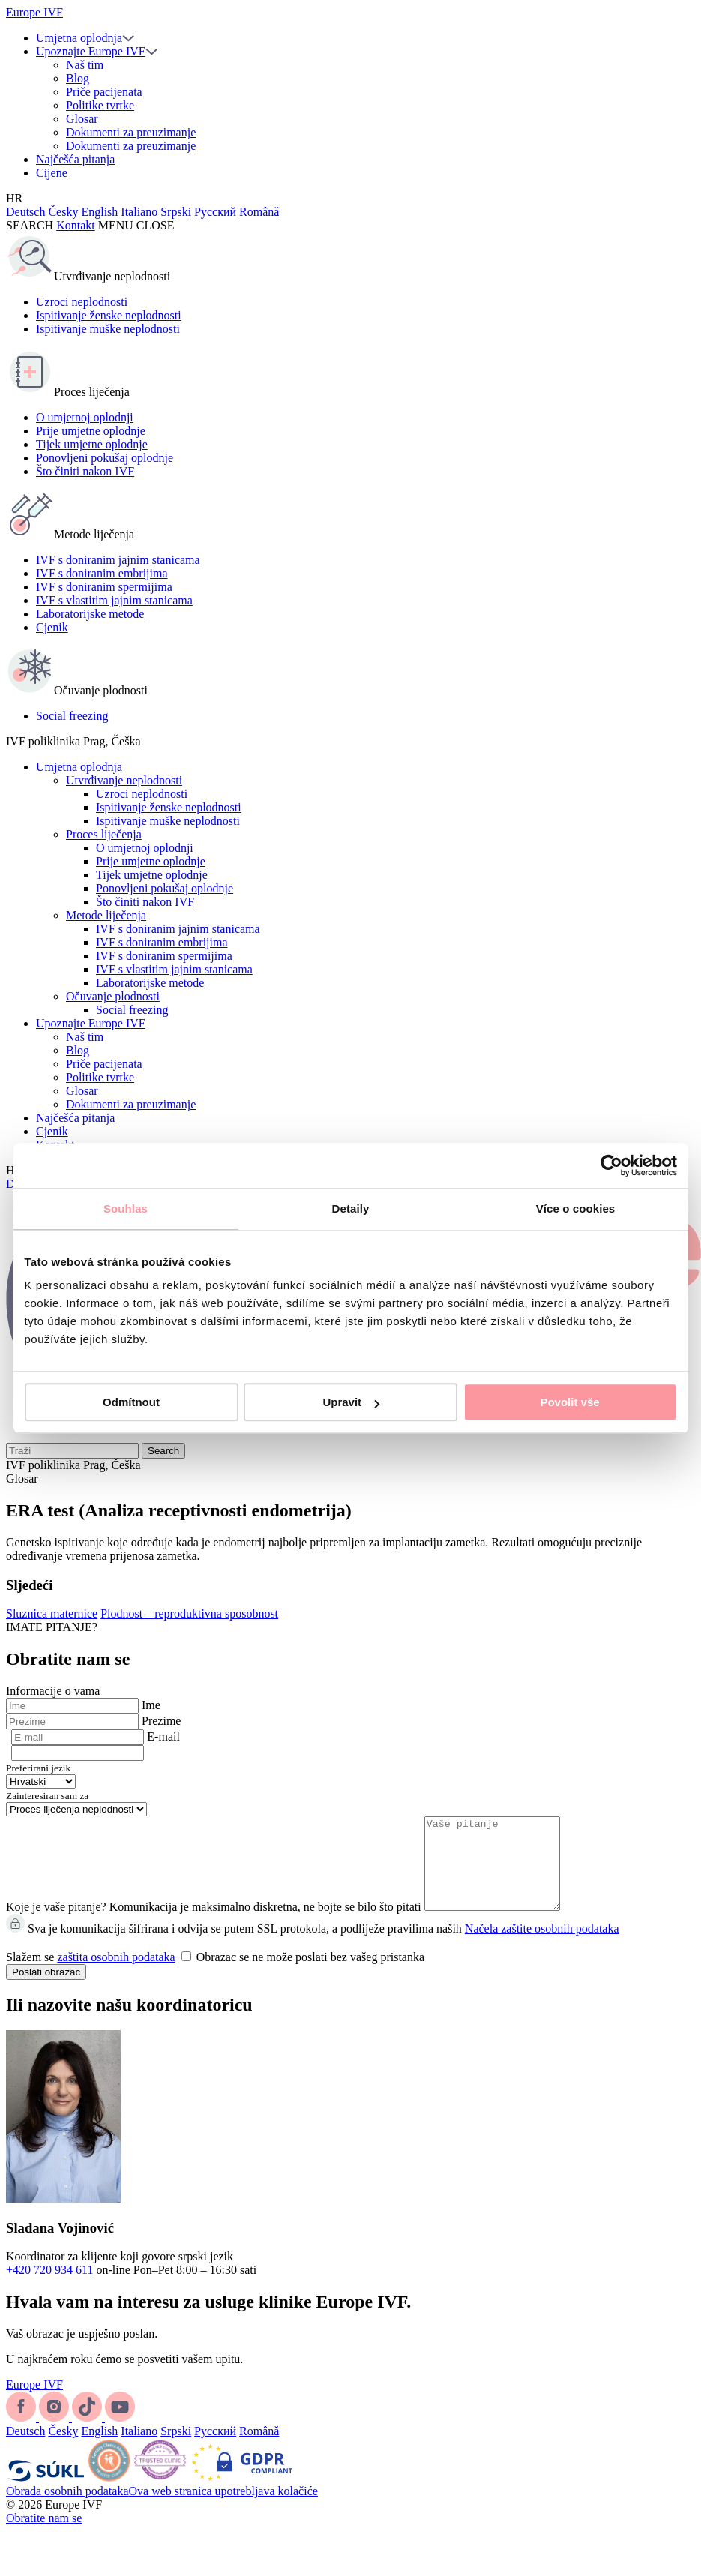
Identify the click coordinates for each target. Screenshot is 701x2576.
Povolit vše (569, 1402)
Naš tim (84, 64)
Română (259, 211)
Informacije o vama (53, 1690)
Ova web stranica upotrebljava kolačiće (223, 2509)
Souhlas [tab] (125, 1208)
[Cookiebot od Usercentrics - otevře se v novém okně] (611, 1165)
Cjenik (52, 627)
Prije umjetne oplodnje (90, 430)
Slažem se (215, 1975)
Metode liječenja (106, 915)
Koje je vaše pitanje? (56, 1924)
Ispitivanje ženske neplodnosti (108, 315)
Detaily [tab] (351, 1208)
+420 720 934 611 (49, 2287)
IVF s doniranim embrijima (102, 573)
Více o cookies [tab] (576, 1208)
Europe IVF (34, 12)
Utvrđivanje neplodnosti (124, 780)
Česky (63, 211)
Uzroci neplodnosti (81, 301)
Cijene (51, 172)
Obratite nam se (44, 2536)
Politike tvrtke (100, 105)
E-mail (163, 1736)
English (99, 211)
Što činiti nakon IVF (85, 471)
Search (163, 1450)
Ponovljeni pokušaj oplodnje (104, 457)
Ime (151, 1705)
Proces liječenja (104, 834)
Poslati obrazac (46, 1990)
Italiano (139, 211)
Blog (77, 78)
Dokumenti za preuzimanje (131, 132)
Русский (215, 211)
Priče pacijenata (104, 91)
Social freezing (72, 715)
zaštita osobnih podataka (116, 1975)
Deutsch (25, 211)
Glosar (82, 118)
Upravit (350, 1402)
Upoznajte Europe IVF (90, 51)
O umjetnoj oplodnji (84, 417)
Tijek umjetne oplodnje (92, 444)
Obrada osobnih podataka (67, 2509)
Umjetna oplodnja (79, 37)
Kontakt (75, 225)
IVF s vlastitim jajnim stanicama (114, 600)
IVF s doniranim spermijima (104, 586)
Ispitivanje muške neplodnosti (108, 328)
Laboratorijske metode (90, 613)
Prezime (161, 1720)
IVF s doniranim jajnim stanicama (118, 559)
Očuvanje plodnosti (113, 996)
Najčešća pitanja (75, 159)
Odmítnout (131, 1402)
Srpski (175, 211)
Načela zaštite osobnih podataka (542, 1946)
